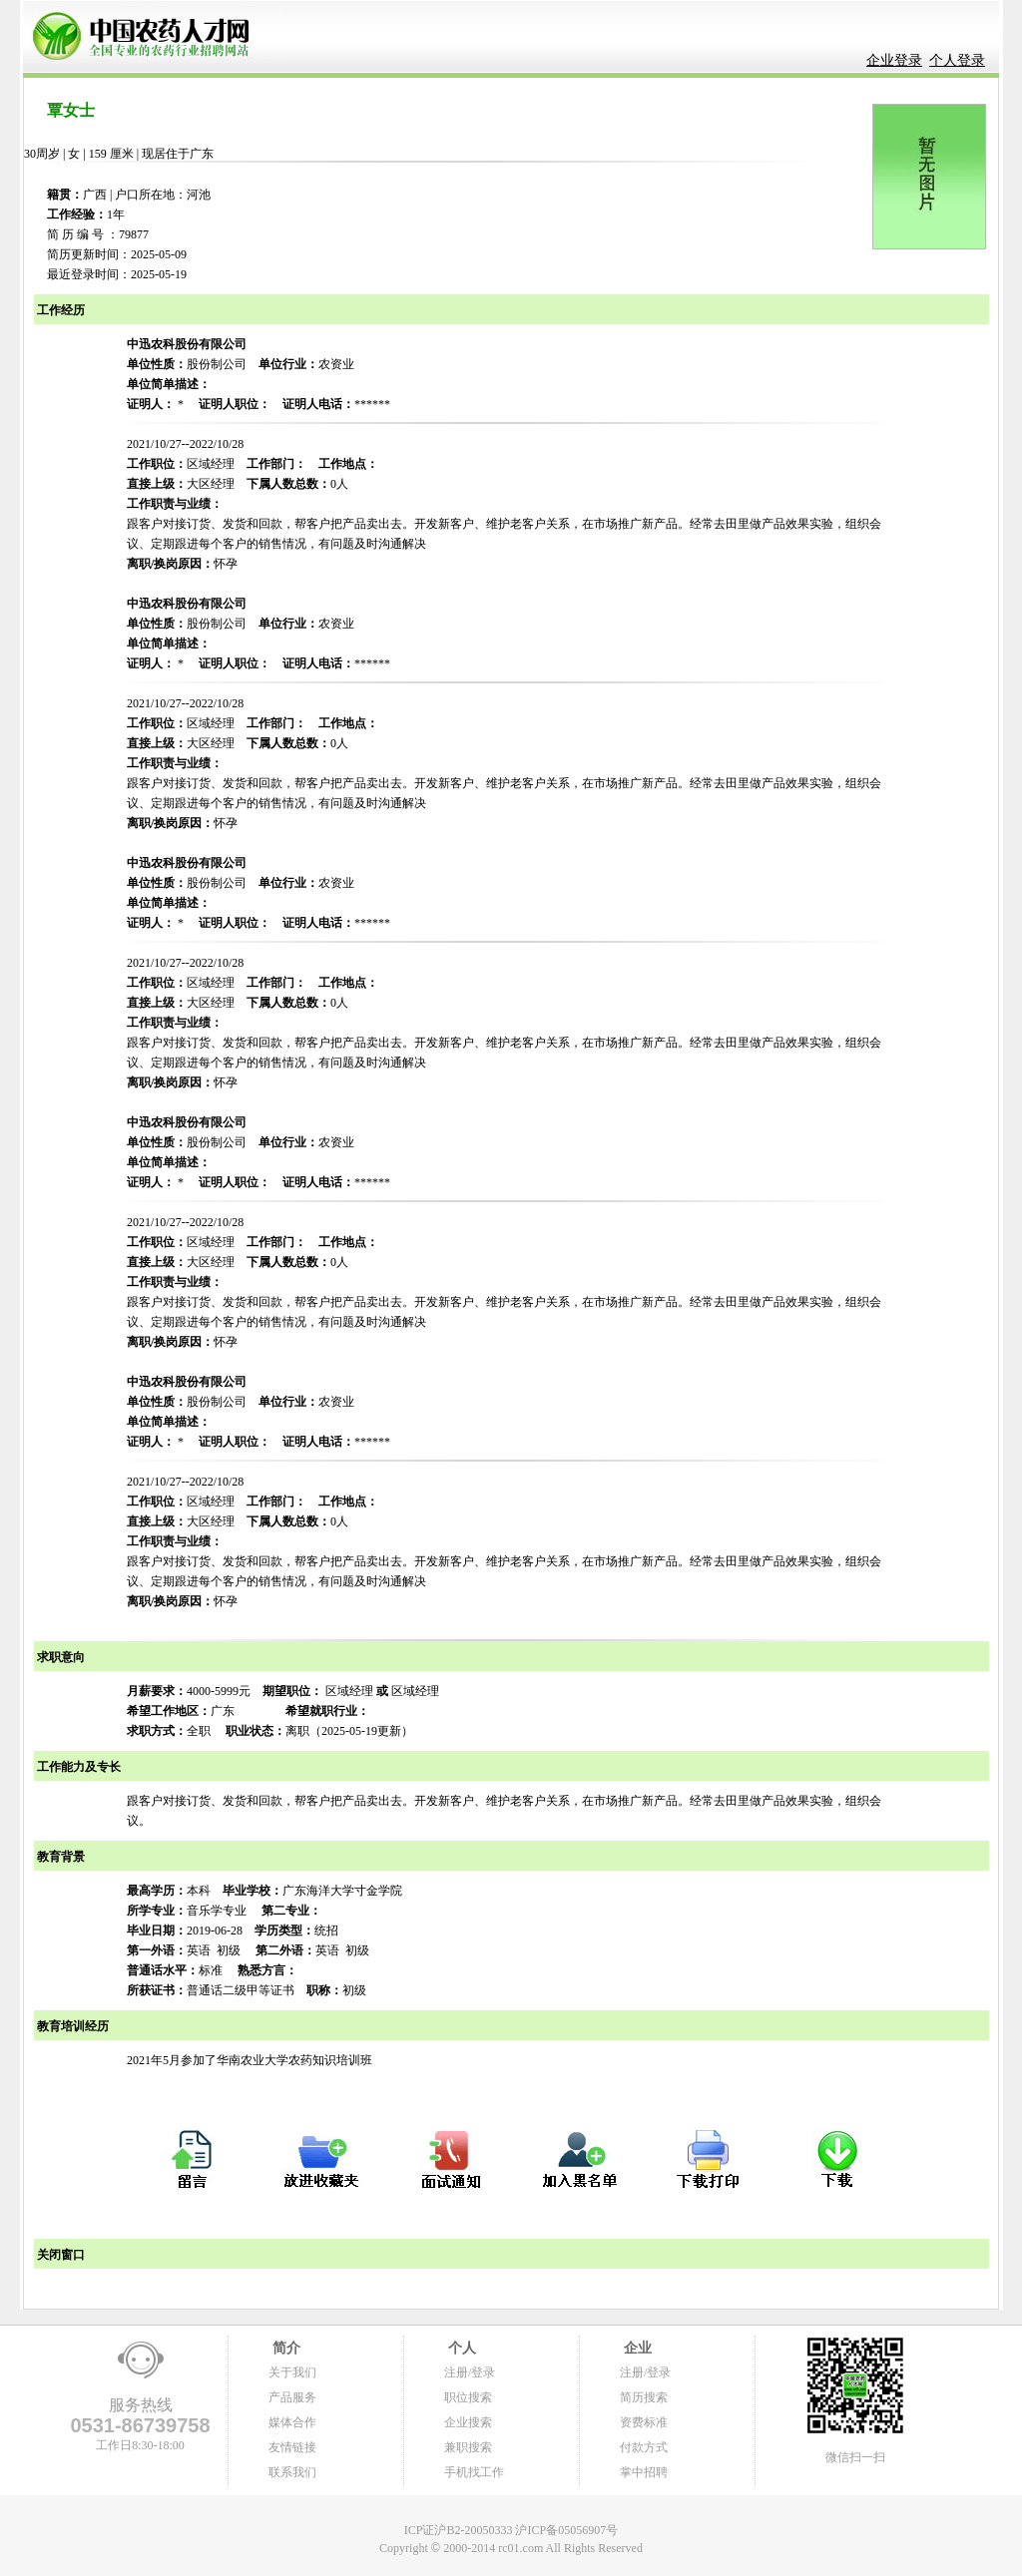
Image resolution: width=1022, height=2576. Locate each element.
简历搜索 (644, 2397)
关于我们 (292, 2372)
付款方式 (644, 2447)
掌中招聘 (644, 2472)
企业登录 (894, 60)
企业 (636, 2348)
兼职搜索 (468, 2447)
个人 (460, 2348)
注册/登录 (469, 2372)
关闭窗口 (59, 2255)
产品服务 (292, 2397)
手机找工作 (474, 2472)
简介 (284, 2348)
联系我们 (292, 2472)
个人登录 (957, 60)
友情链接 (292, 2447)
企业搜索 (468, 2422)
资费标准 (644, 2422)
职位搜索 (468, 2397)
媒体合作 (292, 2422)
